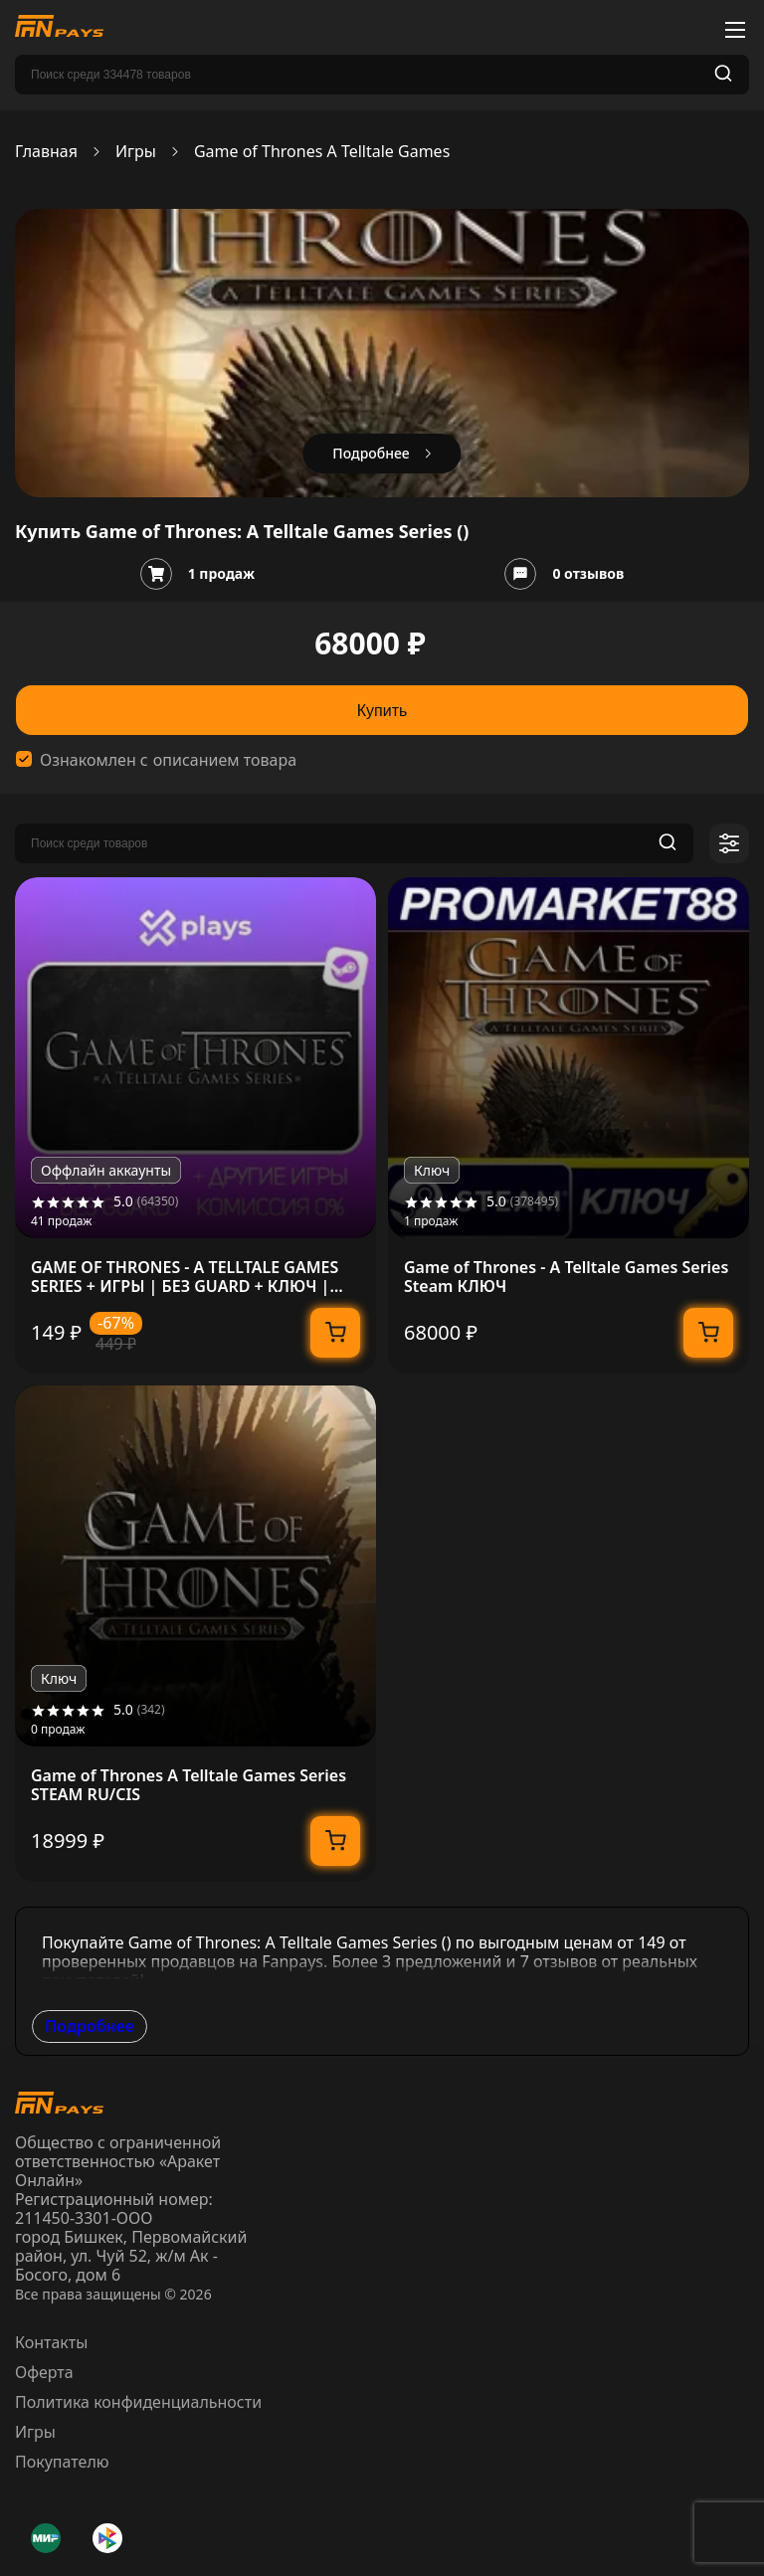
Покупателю (62, 2462)
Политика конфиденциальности (138, 2402)
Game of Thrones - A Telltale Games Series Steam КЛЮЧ (566, 1277)
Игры (135, 151)
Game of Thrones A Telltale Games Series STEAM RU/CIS (188, 1785)
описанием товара (224, 760)
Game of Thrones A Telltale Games (322, 151)
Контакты (51, 2342)
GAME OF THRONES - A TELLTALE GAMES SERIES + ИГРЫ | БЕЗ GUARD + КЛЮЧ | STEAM (184, 1277)
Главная (46, 151)
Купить (382, 710)
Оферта (44, 2372)
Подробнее (89, 2026)
